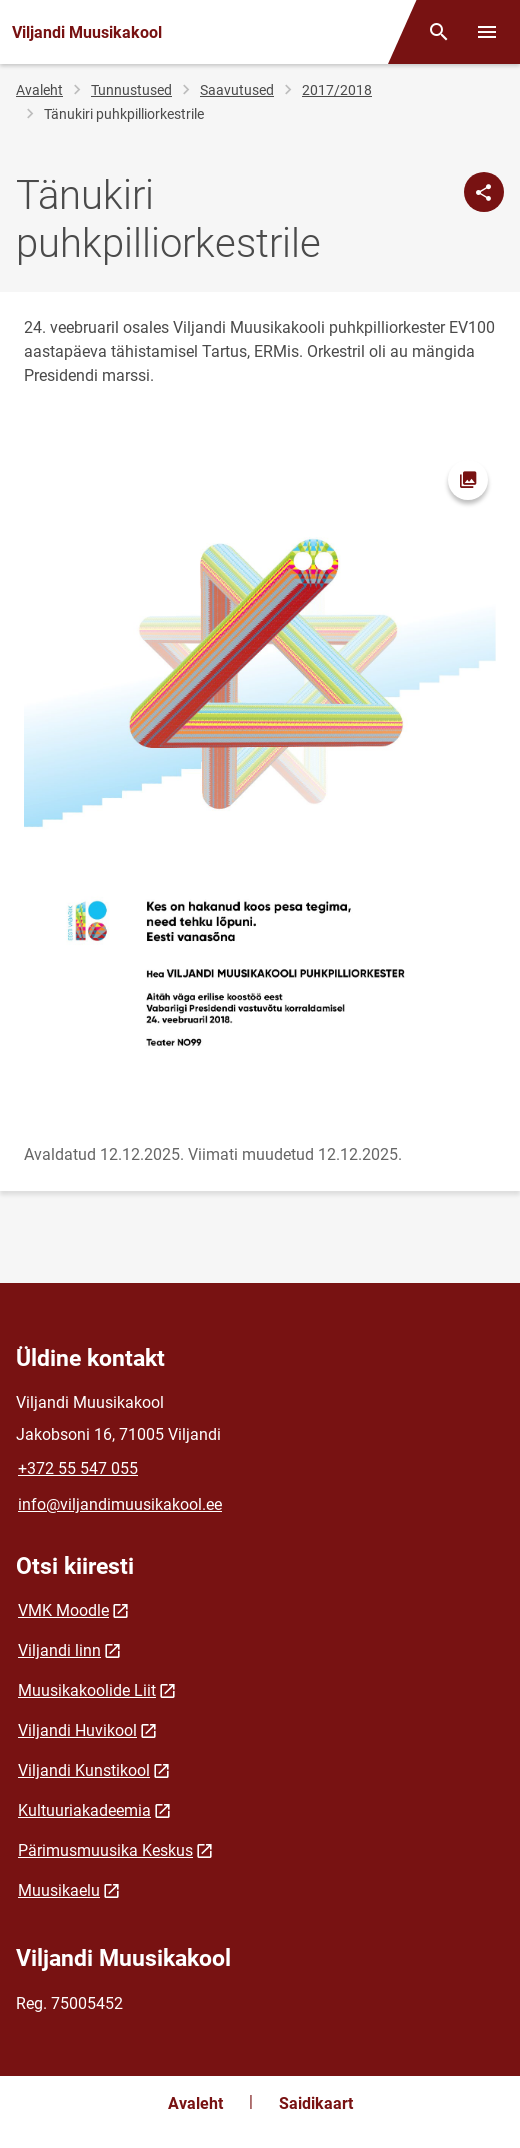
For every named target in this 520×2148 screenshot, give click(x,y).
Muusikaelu (59, 1890)
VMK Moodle (63, 1610)
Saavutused (237, 90)
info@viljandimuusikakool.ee (120, 1504)
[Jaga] (484, 192)
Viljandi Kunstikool (84, 1770)
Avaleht (39, 90)
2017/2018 (337, 90)
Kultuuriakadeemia (84, 1810)
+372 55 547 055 (78, 1468)
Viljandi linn (59, 1650)
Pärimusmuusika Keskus (105, 1850)
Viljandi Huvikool (77, 1730)
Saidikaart (316, 2103)
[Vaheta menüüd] (487, 32)
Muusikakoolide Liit (87, 1690)
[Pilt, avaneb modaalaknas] (260, 785)
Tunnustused (131, 90)
